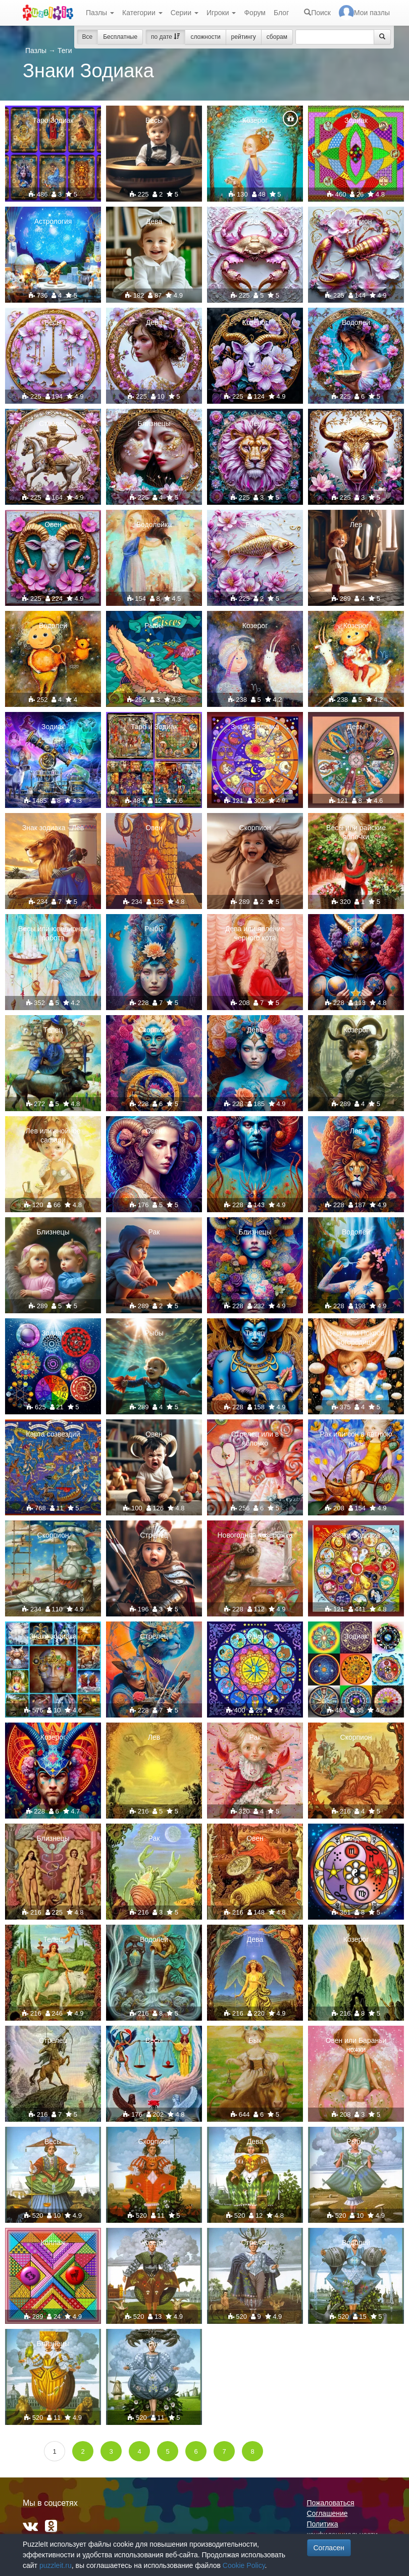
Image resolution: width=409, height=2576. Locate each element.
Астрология (53, 221)
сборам (277, 36)
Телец (356, 423)
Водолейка (154, 524)
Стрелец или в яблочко (255, 1438)
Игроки (221, 13)
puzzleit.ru (55, 2565)
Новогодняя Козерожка (254, 1535)
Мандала (356, 1838)
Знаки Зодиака (255, 727)
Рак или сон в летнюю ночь (356, 1438)
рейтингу (243, 36)
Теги (65, 50)
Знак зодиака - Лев (53, 828)
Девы (356, 727)
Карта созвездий (53, 1434)
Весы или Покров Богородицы (356, 1337)
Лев (255, 423)
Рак (255, 221)
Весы (154, 120)
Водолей (356, 322)
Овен (53, 524)
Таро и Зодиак (154, 727)
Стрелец (53, 423)
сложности (205, 36)
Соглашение (327, 2513)
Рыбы (254, 524)
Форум (255, 13)
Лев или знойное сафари (52, 1135)
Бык (254, 2040)
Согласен (329, 2548)
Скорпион (356, 221)
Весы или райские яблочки (356, 832)
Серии (184, 13)
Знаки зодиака (53, 1636)
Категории (142, 13)
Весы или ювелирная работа (53, 933)
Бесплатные (120, 36)
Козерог (255, 120)
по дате (165, 36)
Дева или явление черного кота (255, 933)
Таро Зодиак (52, 120)
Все (87, 36)
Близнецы (153, 423)
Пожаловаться (330, 2503)
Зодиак (356, 120)
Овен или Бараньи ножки (356, 2045)
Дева (154, 221)
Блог (281, 13)
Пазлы (100, 13)
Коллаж (52, 2242)
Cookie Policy (244, 2565)
